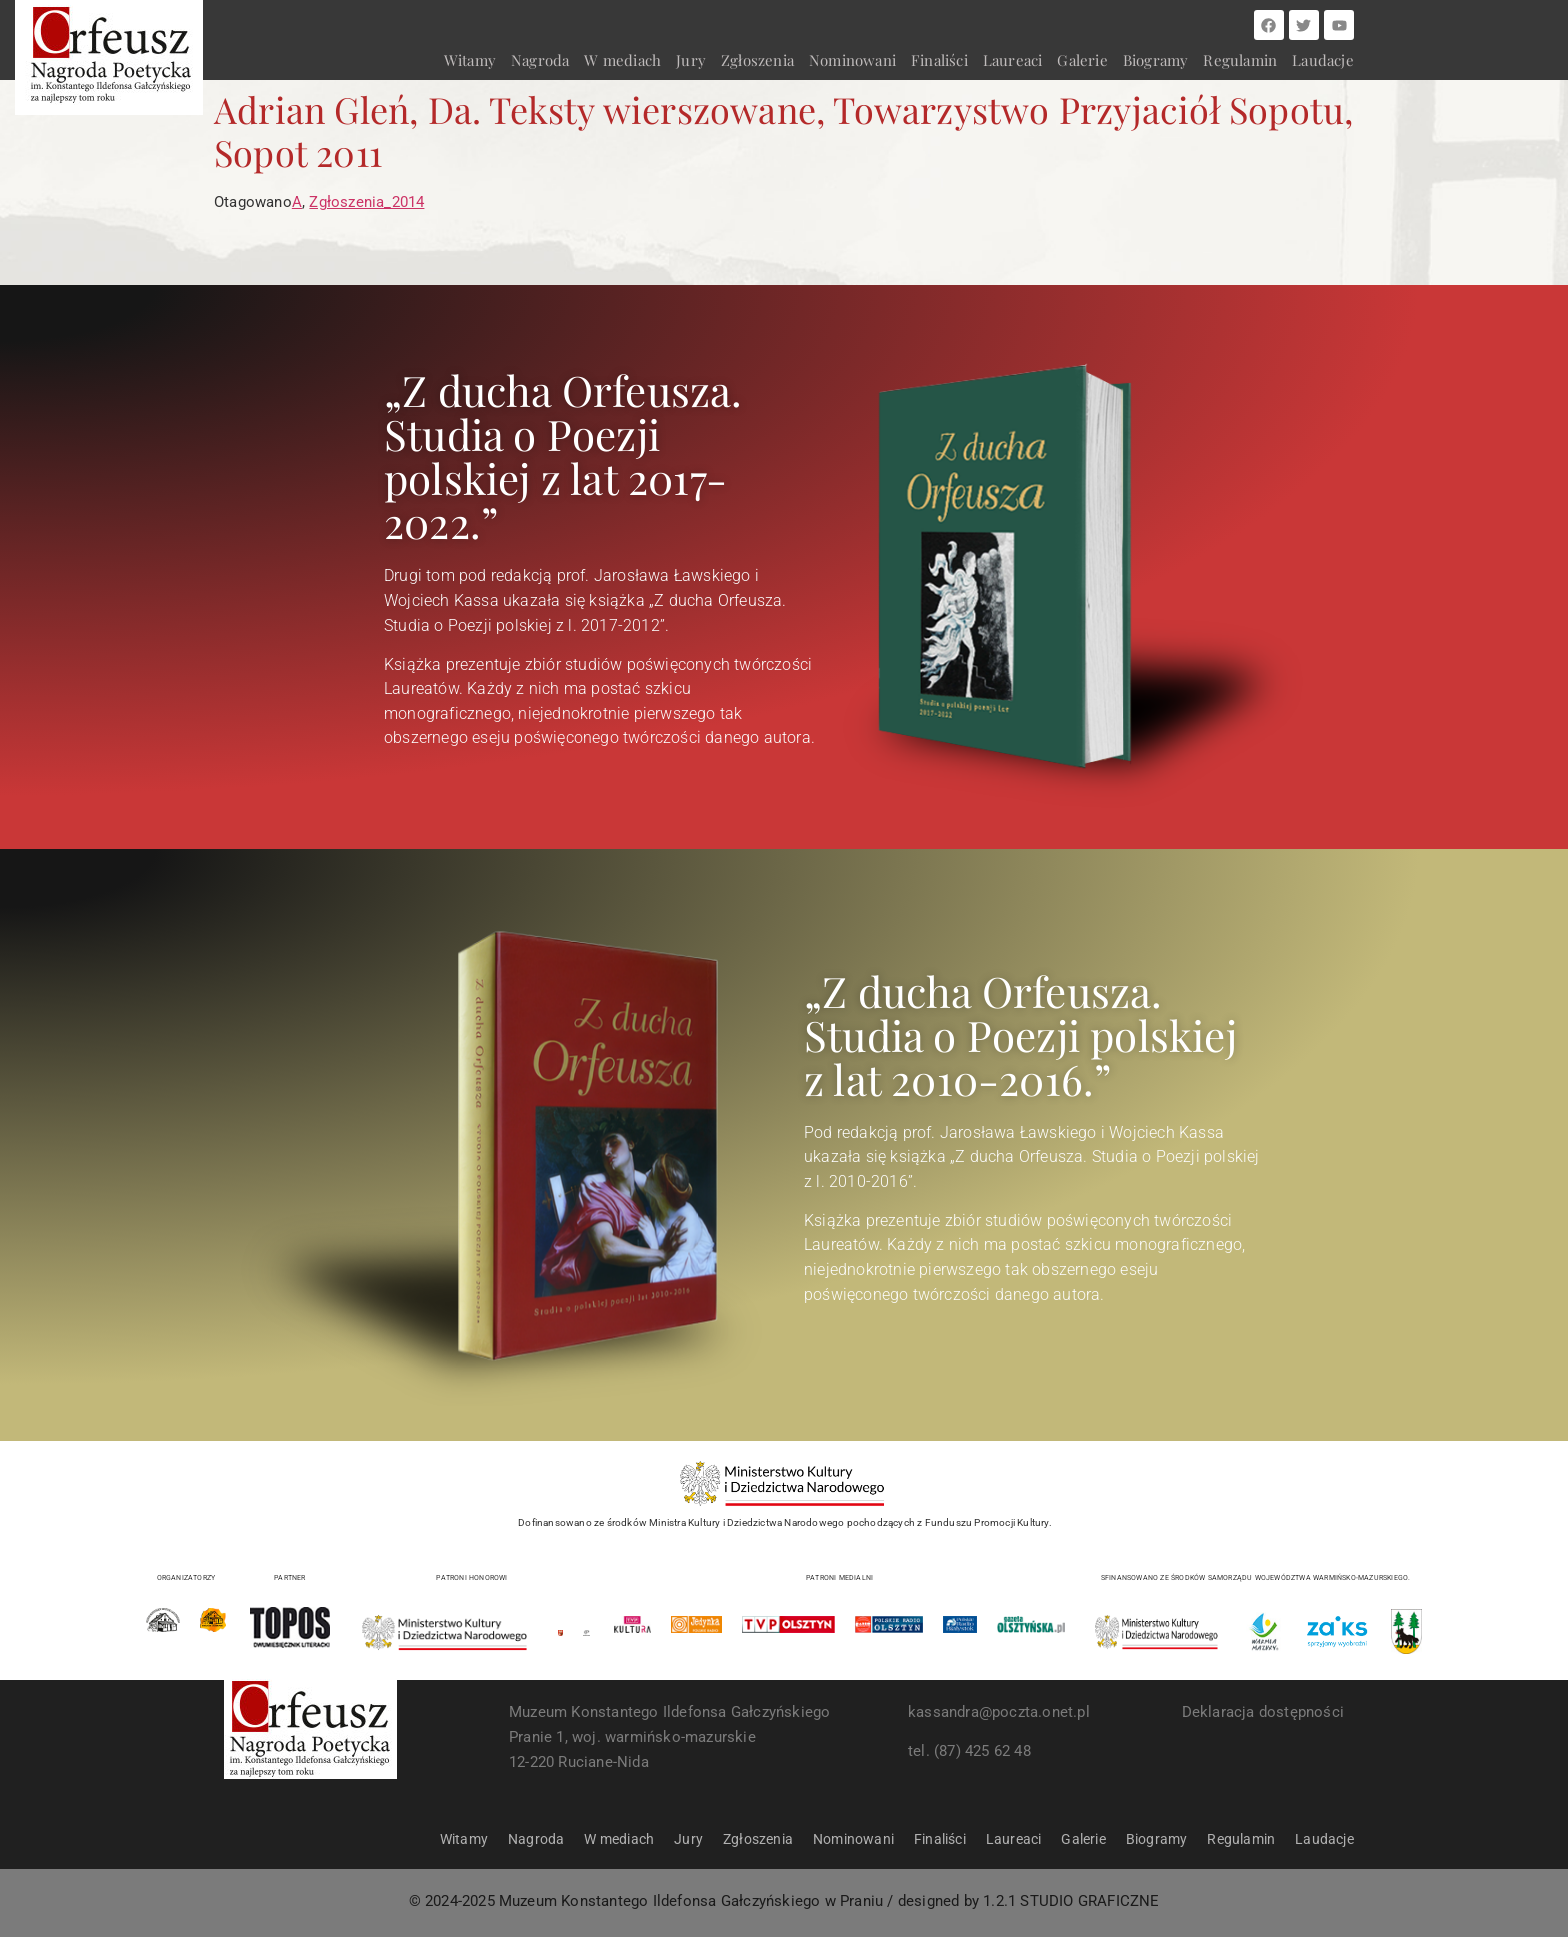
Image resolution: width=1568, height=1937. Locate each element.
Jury (691, 60)
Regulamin (1240, 60)
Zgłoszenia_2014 (366, 202)
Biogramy (1156, 60)
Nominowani (852, 60)
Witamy (470, 60)
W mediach (622, 60)
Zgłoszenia (757, 60)
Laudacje (1323, 60)
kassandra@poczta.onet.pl (999, 1712)
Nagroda (540, 60)
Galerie (1082, 60)
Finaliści (939, 60)
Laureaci (1013, 60)
